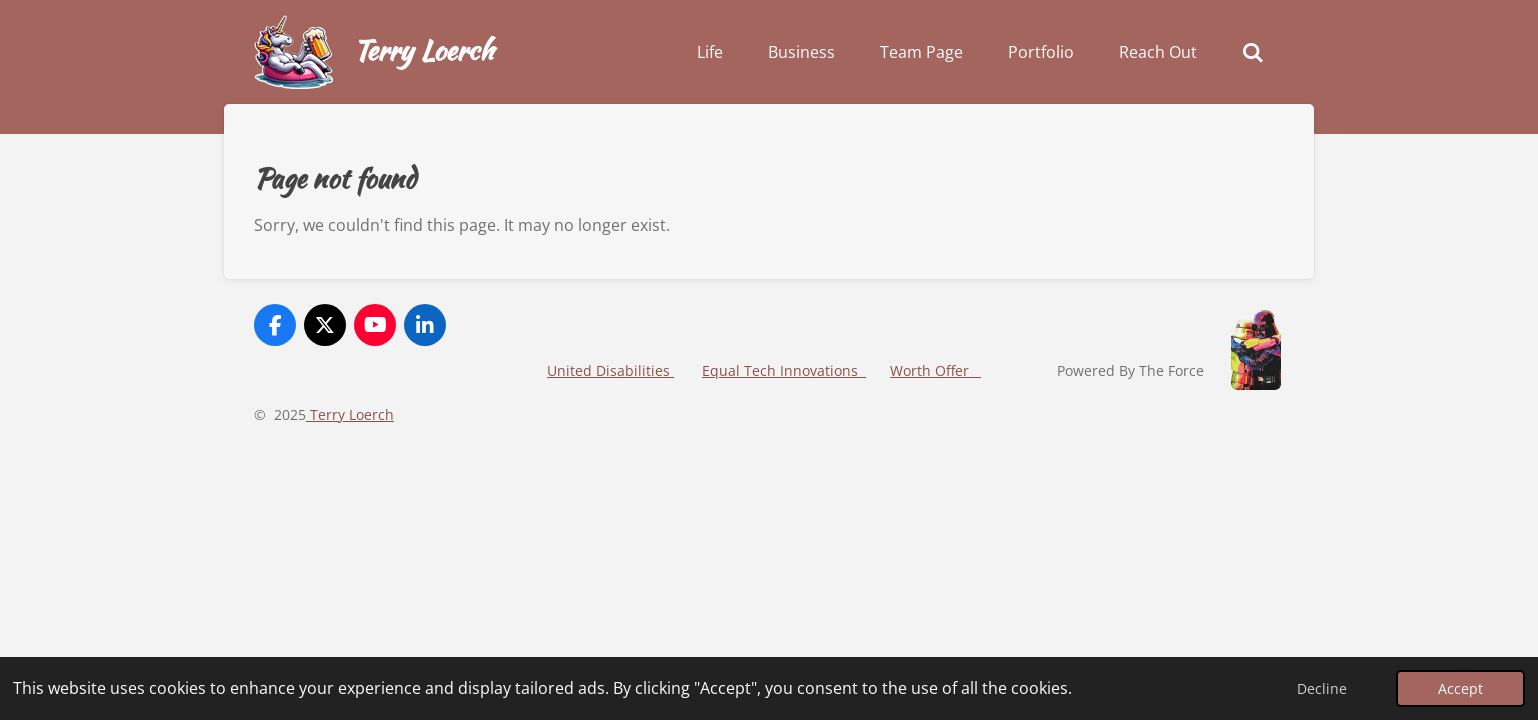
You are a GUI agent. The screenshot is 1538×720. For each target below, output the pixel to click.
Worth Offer (935, 370)
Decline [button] (1322, 688)
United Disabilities (610, 370)
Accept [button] (1460, 688)
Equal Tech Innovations (784, 370)
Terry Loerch (423, 50)
